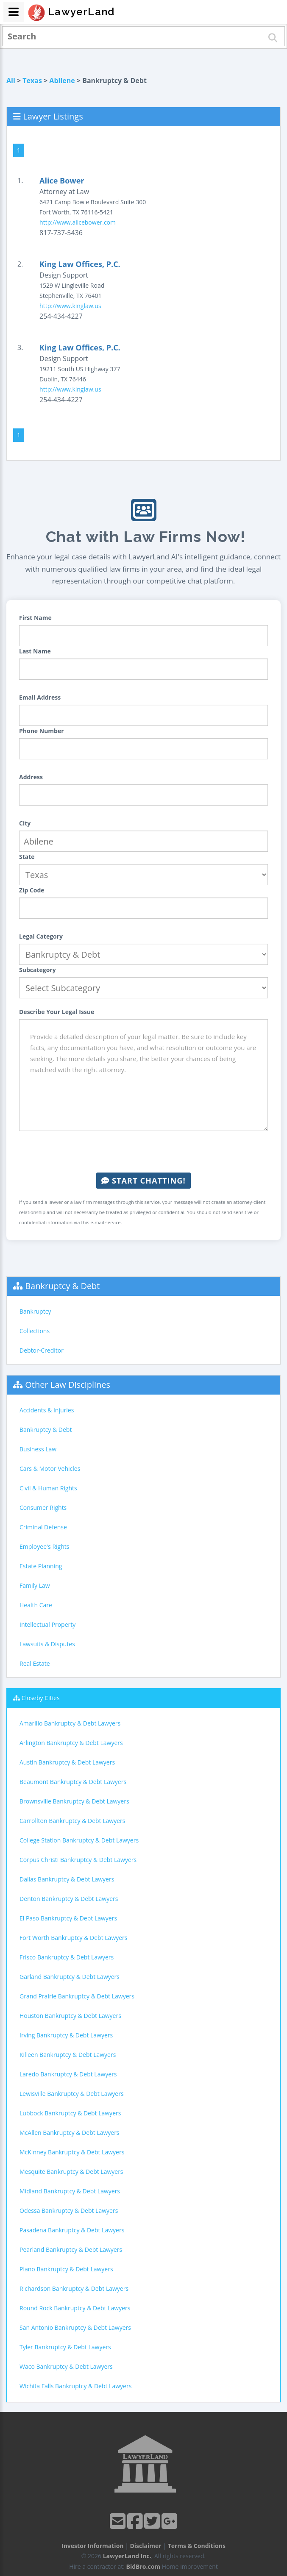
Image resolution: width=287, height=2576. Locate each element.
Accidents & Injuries (47, 1410)
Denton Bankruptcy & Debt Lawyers (69, 1899)
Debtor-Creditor (42, 1350)
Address (31, 777)
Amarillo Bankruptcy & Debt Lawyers (70, 1723)
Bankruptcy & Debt (62, 1286)
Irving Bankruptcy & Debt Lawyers (66, 2035)
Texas (32, 80)
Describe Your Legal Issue (56, 1012)
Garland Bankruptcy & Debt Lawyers (70, 1977)
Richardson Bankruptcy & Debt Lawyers (74, 2288)
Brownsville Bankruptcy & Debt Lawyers (74, 1801)
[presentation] (143, 1151)
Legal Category (41, 936)
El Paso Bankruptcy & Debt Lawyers (68, 1918)
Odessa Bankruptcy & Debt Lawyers (69, 2210)
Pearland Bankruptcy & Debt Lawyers (71, 2249)
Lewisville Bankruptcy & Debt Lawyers (72, 2094)
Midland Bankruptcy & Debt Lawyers (70, 2191)
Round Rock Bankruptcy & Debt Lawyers (75, 2308)
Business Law (38, 1449)
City (25, 823)
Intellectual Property (47, 1624)
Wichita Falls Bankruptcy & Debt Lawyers (75, 2386)
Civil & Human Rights (48, 1488)
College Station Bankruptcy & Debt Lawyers (79, 1840)
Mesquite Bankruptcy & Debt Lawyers (71, 2172)
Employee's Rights (44, 1546)
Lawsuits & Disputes (47, 1644)
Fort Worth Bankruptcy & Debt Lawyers (74, 1938)
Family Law (35, 1585)
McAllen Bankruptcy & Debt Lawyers (70, 2133)
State (27, 857)
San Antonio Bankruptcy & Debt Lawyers (75, 2327)
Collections (35, 1331)
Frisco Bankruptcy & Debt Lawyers (67, 1957)
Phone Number (41, 731)
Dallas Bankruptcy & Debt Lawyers (67, 1879)
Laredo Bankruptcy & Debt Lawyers (68, 2074)
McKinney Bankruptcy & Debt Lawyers (72, 2152)
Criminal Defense (43, 1527)
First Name (35, 618)
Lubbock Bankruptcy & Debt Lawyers (70, 2113)
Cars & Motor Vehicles (50, 1468)
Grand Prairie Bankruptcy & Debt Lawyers (77, 1996)
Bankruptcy (35, 1311)
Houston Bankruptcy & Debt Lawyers (70, 2016)
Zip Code (32, 890)
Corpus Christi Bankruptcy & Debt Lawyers (78, 1860)
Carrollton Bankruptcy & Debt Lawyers (72, 1821)
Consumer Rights (43, 1507)
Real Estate (35, 1663)
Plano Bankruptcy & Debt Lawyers (66, 2269)
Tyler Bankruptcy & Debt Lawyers (65, 2347)
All (10, 80)
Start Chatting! (143, 1180)
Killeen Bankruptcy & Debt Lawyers (68, 2055)
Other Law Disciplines (67, 1384)
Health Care (36, 1605)
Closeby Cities (41, 1698)
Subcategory (37, 970)
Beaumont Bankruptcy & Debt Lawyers (73, 1782)
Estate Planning (41, 1566)
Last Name (35, 651)
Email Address (40, 697)
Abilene (62, 80)
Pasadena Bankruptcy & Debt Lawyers (72, 2230)
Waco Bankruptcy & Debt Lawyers (66, 2366)
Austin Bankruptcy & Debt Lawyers (67, 1762)
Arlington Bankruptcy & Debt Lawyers (71, 1743)
